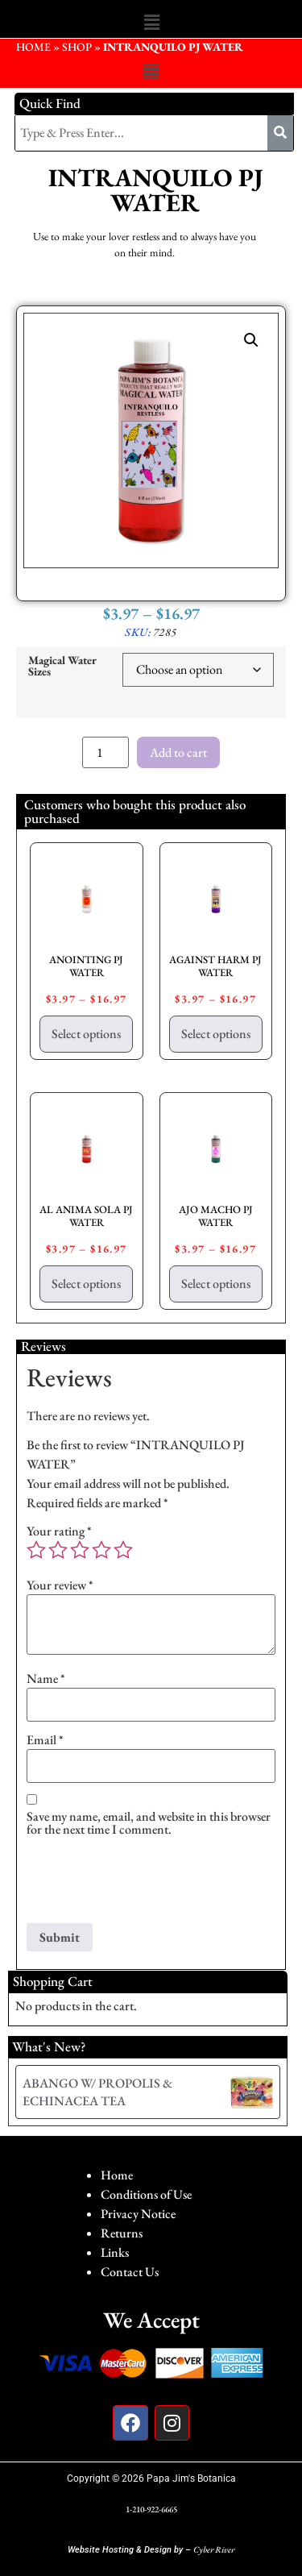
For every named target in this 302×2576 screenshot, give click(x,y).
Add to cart (178, 752)
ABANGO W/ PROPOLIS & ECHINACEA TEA (97, 2092)
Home (117, 2175)
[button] (151, 22)
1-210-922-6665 (151, 2509)
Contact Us (130, 2271)
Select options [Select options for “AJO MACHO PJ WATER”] (215, 1283)
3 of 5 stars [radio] (79, 1550)
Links (115, 2252)
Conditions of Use (146, 2194)
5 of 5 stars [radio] (123, 1550)
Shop (77, 46)
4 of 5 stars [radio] (101, 1550)
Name (46, 1678)
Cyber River (213, 2549)
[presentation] (149, 1883)
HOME (33, 46)
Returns (122, 2233)
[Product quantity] (105, 752)
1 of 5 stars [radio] (36, 1550)
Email (45, 1740)
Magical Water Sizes (62, 666)
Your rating (59, 1531)
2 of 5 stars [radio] (58, 1550)
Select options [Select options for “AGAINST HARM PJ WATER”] (215, 1033)
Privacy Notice (138, 2213)
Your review (60, 1585)
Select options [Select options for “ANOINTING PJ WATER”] (86, 1033)
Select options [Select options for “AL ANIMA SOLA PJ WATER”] (86, 1283)
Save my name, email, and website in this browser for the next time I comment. (149, 1823)
